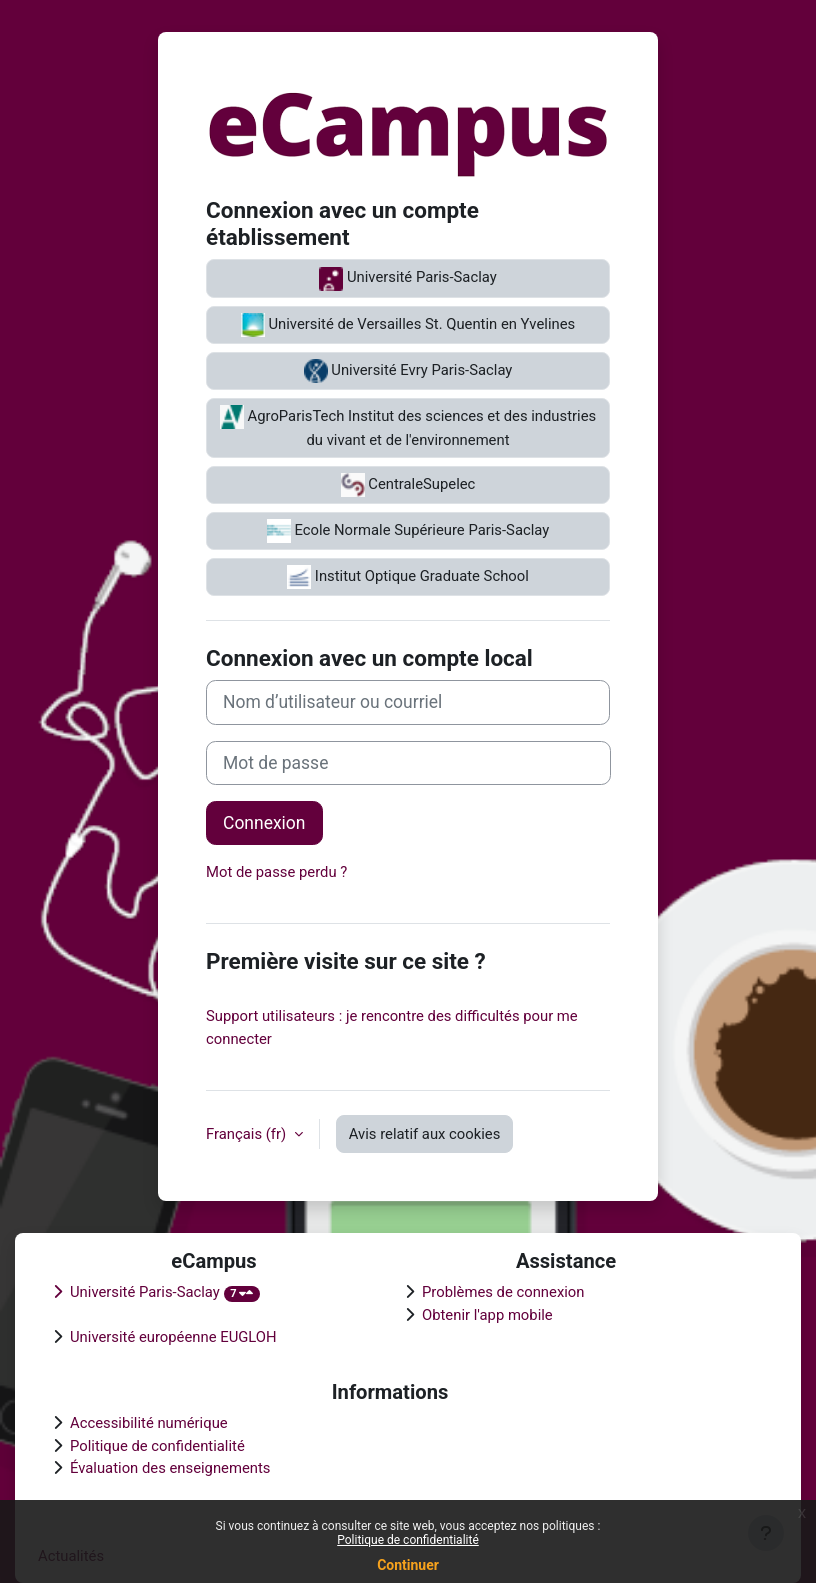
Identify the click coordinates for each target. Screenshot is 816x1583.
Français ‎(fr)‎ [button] (248, 1134)
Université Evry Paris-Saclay (408, 371)
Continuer (408, 1565)
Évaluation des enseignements (170, 1468)
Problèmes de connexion (503, 1292)
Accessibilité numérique (149, 1423)
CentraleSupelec (408, 485)
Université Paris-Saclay (407, 279)
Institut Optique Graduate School (408, 577)
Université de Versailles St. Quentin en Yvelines (408, 325)
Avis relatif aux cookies (425, 1134)
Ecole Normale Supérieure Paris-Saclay (408, 531)
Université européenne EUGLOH (173, 1337)
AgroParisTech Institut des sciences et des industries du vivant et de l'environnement (408, 427)
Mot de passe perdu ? (276, 872)
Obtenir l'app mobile (487, 1315)
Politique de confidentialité (408, 1540)
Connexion (264, 823)
